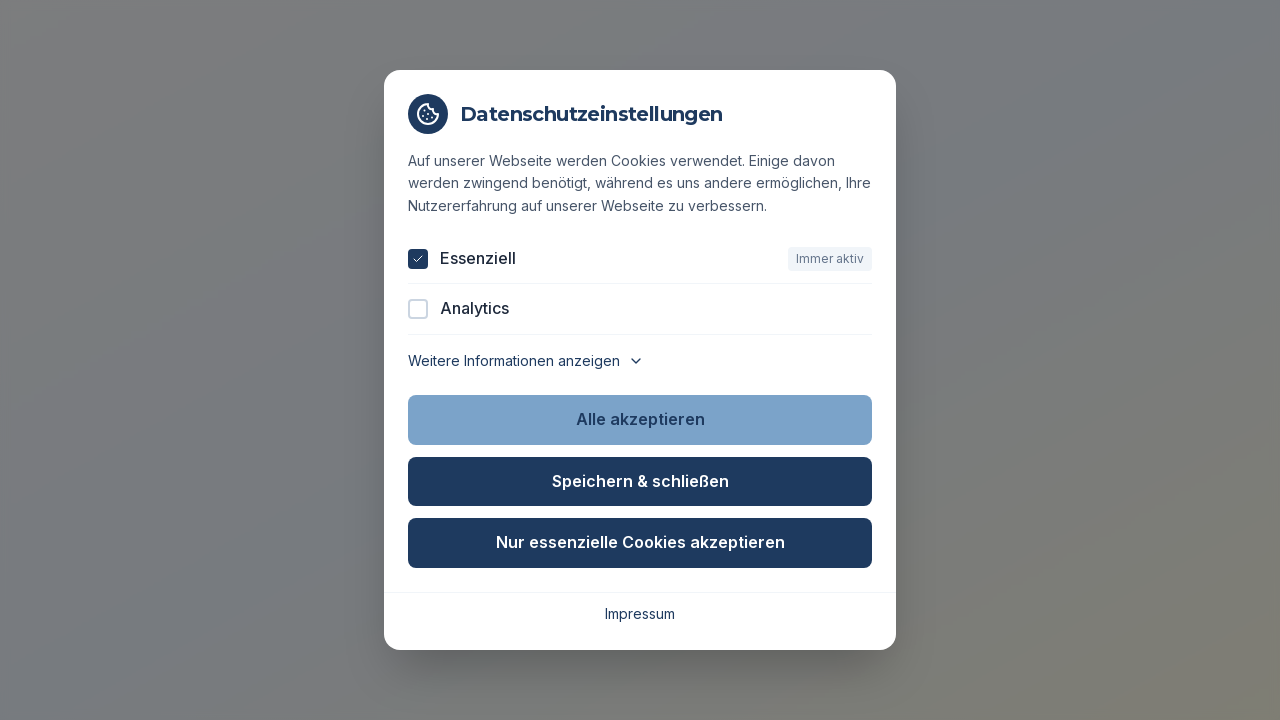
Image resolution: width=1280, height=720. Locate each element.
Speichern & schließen (640, 481)
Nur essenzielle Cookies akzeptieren (640, 542)
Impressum (640, 613)
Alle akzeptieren (640, 419)
